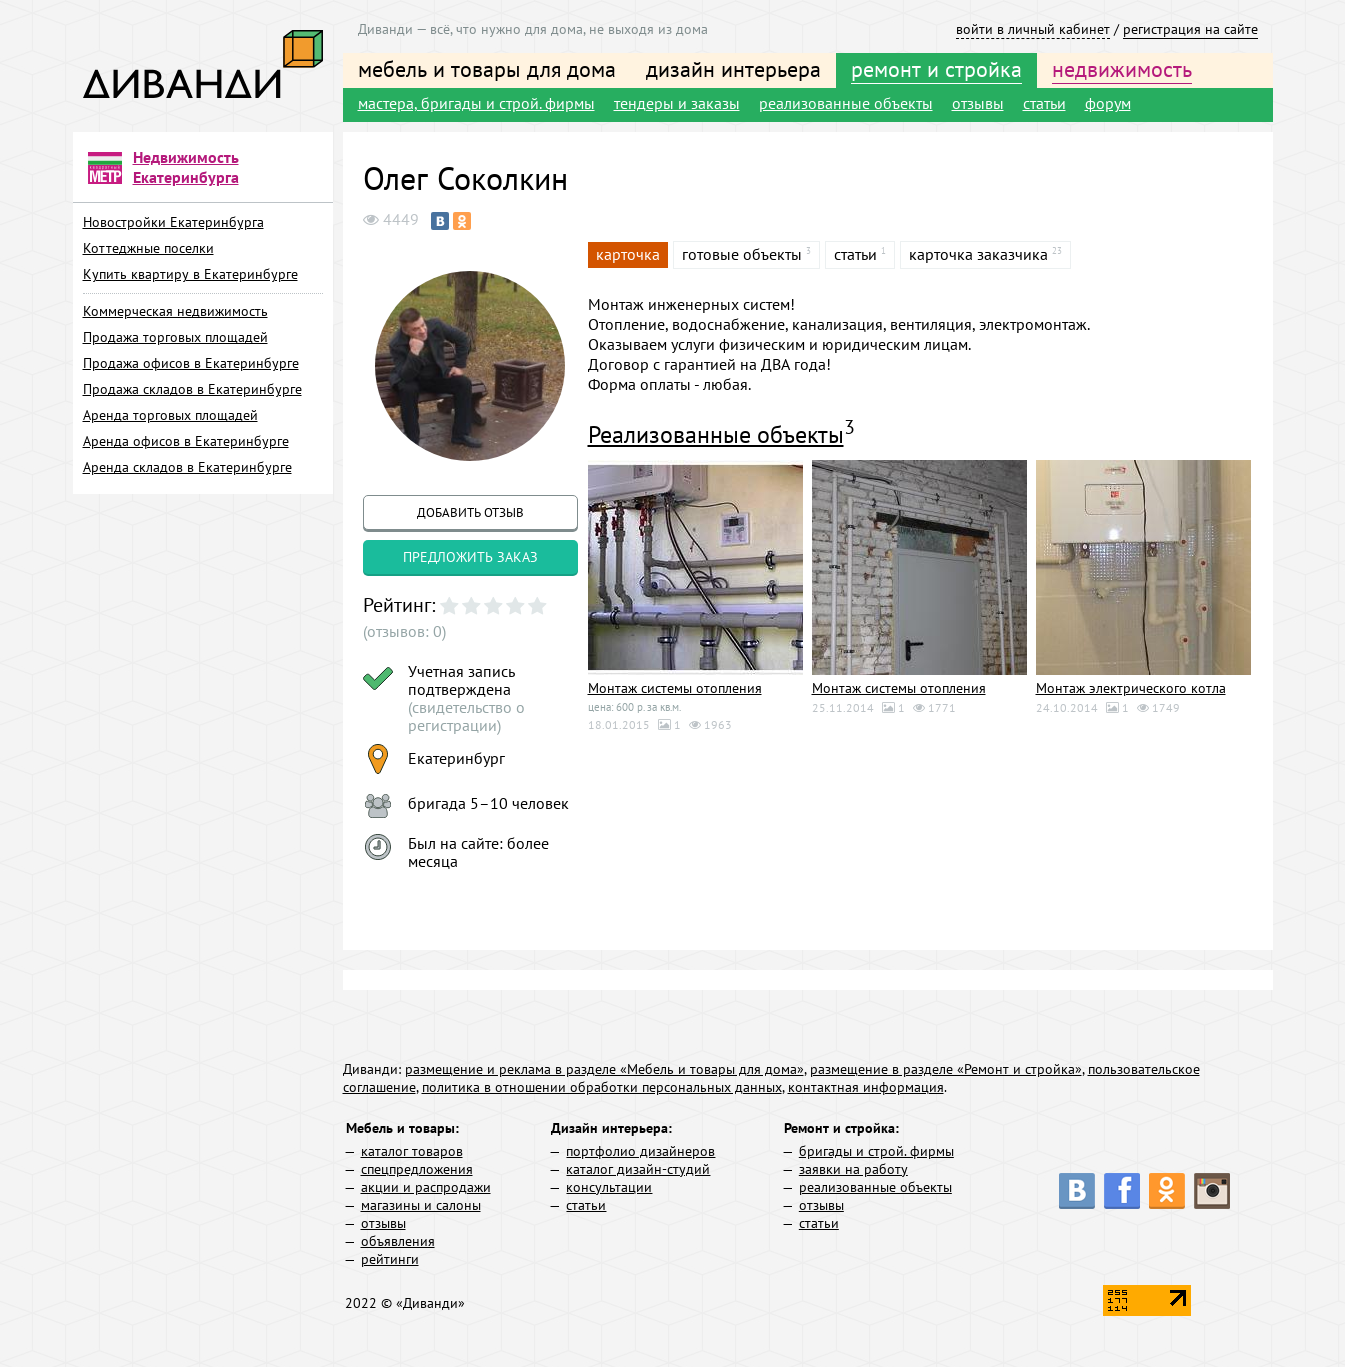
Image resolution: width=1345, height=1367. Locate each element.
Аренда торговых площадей (170, 415)
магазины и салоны (421, 1205)
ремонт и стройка (936, 69)
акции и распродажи (426, 1187)
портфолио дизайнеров (640, 1151)
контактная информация (866, 1087)
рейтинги (390, 1259)
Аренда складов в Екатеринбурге (187, 467)
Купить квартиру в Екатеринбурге (190, 274)
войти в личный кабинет (1033, 29)
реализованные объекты (846, 103)
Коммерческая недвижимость (175, 311)
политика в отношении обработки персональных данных (602, 1087)
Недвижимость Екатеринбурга (186, 167)
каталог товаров (412, 1151)
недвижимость (1122, 69)
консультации (609, 1187)
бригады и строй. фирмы (876, 1151)
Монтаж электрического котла (1131, 688)
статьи (1044, 103)
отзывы (978, 103)
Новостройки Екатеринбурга (173, 222)
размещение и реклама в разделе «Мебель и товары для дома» (604, 1069)
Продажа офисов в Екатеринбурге (191, 363)
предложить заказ (470, 557)
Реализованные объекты (716, 434)
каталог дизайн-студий (638, 1169)
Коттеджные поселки (148, 248)
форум (1108, 103)
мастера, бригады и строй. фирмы (476, 103)
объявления (398, 1241)
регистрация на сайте (1190, 29)
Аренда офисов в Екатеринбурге (186, 441)
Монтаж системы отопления (675, 688)
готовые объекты (742, 254)
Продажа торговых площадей (175, 337)
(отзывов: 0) (404, 631)
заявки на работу (853, 1169)
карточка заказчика (978, 254)
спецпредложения (417, 1169)
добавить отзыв (470, 512)
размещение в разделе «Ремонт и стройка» (946, 1069)
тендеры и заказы (677, 103)
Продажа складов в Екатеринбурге (192, 389)
